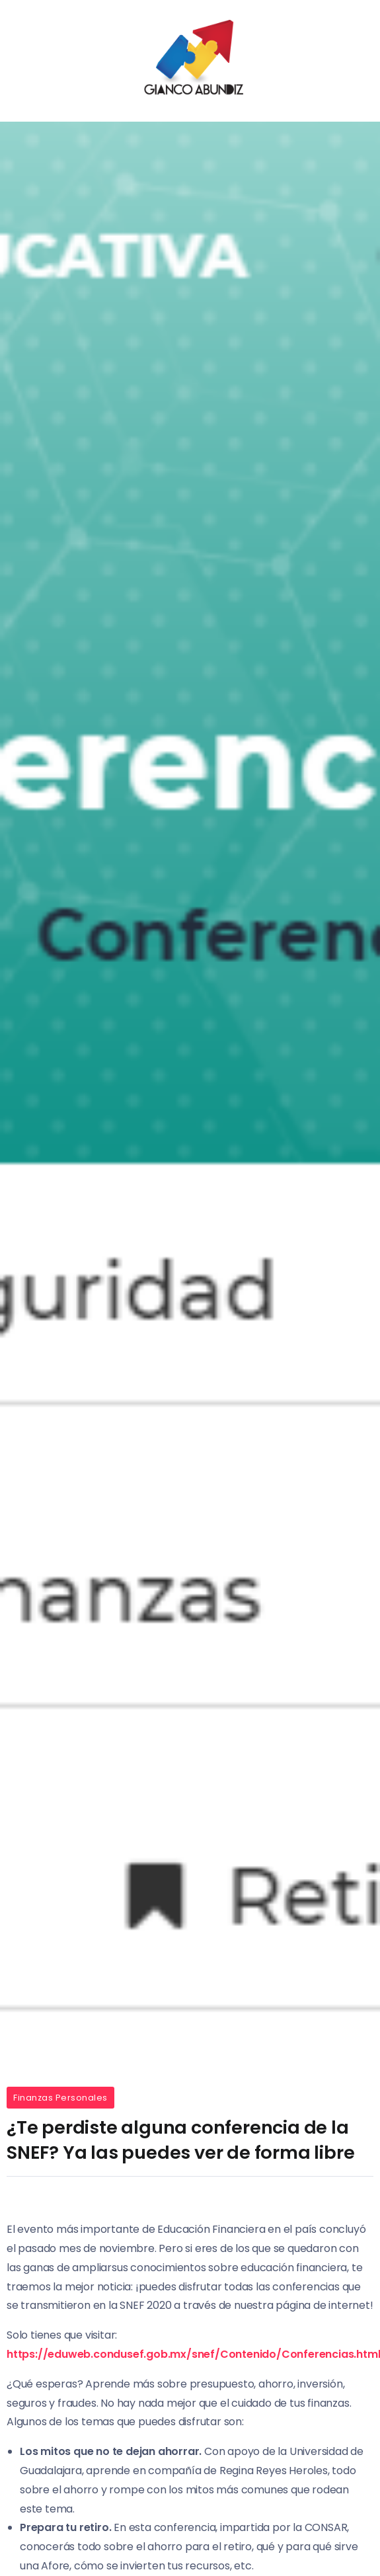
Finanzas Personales (60, 2097)
